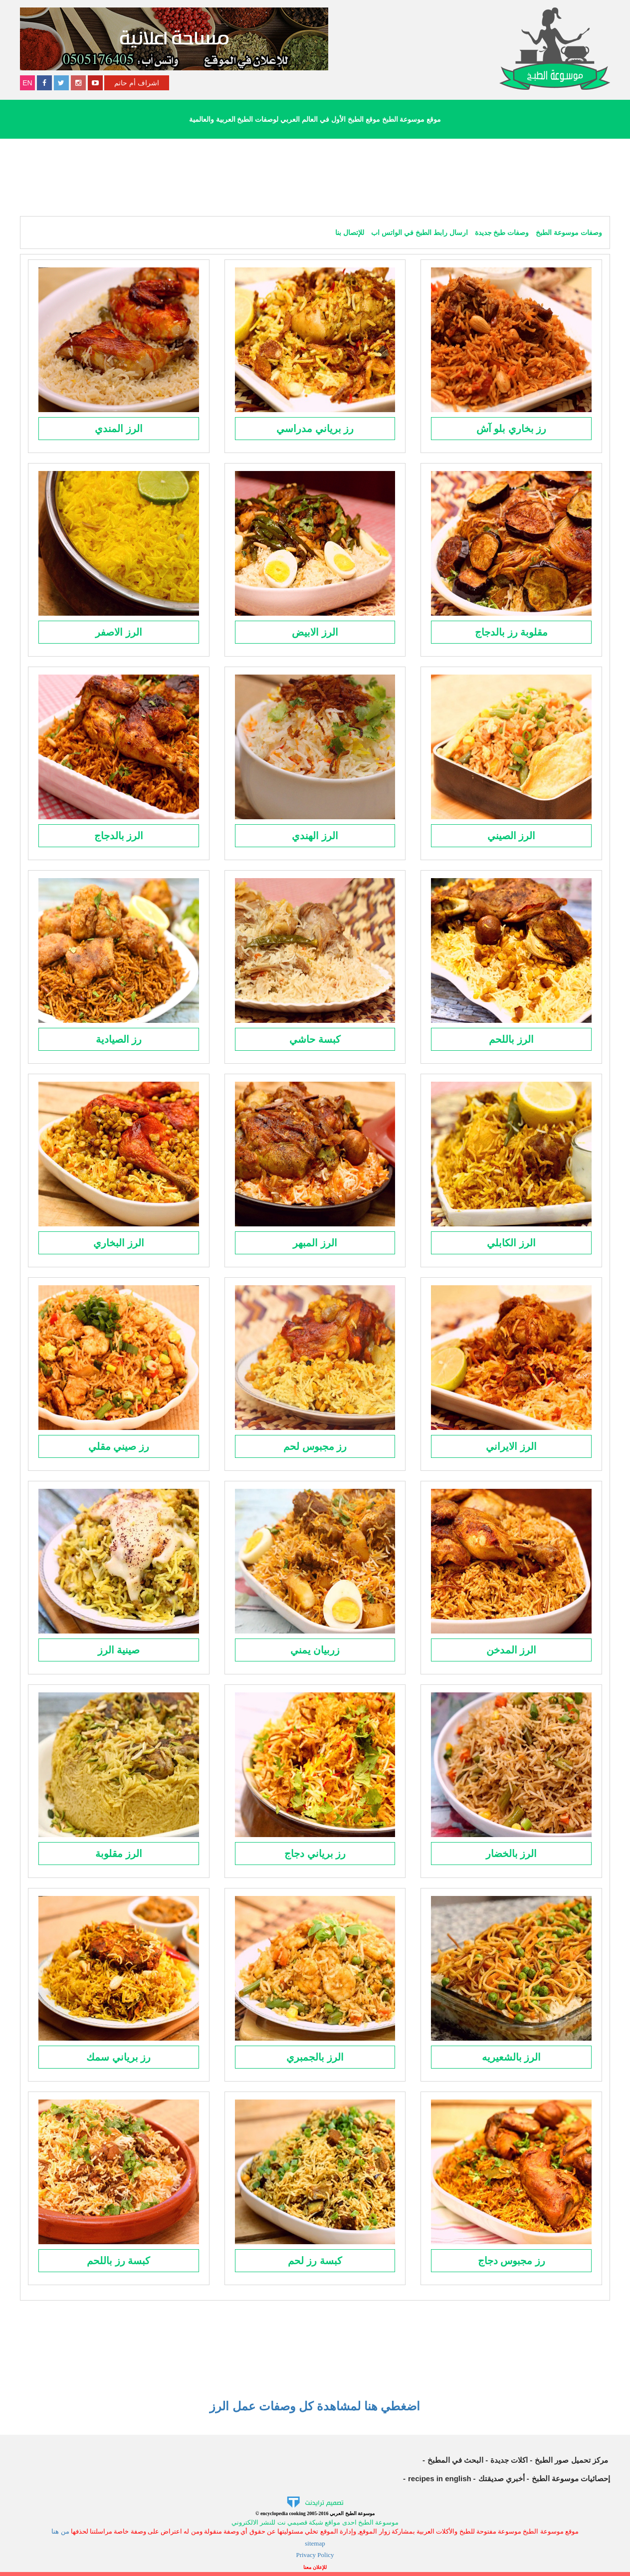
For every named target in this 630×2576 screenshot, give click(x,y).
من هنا (60, 2531)
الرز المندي (119, 428)
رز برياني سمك (118, 2057)
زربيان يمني (315, 1649)
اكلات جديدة (509, 2460)
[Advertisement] (315, 176)
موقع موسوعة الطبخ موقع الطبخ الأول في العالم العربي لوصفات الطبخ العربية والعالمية (315, 119)
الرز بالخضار (511, 1853)
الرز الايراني (511, 1446)
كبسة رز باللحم (118, 2260)
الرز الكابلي (511, 1242)
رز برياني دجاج (315, 1853)
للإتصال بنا (349, 232)
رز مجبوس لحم (315, 1446)
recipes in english (439, 2478)
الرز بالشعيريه (511, 2057)
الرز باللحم (511, 1039)
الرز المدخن (511, 1649)
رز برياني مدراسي (315, 428)
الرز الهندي (315, 835)
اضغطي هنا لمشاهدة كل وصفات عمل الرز (315, 2406)
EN (27, 83)
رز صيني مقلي (118, 1446)
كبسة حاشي (315, 1039)
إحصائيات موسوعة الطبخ (571, 2478)
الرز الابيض (315, 632)
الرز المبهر (315, 1242)
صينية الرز (119, 1649)
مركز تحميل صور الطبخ (572, 2460)
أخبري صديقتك (501, 2478)
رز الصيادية (119, 1039)
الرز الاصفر (118, 632)
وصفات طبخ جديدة (501, 232)
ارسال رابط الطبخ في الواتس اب (418, 232)
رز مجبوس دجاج (511, 2260)
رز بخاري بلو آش (511, 428)
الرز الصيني (511, 835)
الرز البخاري (118, 1242)
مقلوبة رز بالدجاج (511, 632)
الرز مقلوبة (118, 1853)
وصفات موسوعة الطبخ (568, 232)
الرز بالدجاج (119, 835)
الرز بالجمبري (315, 2057)
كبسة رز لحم (315, 2260)
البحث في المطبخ (455, 2460)
